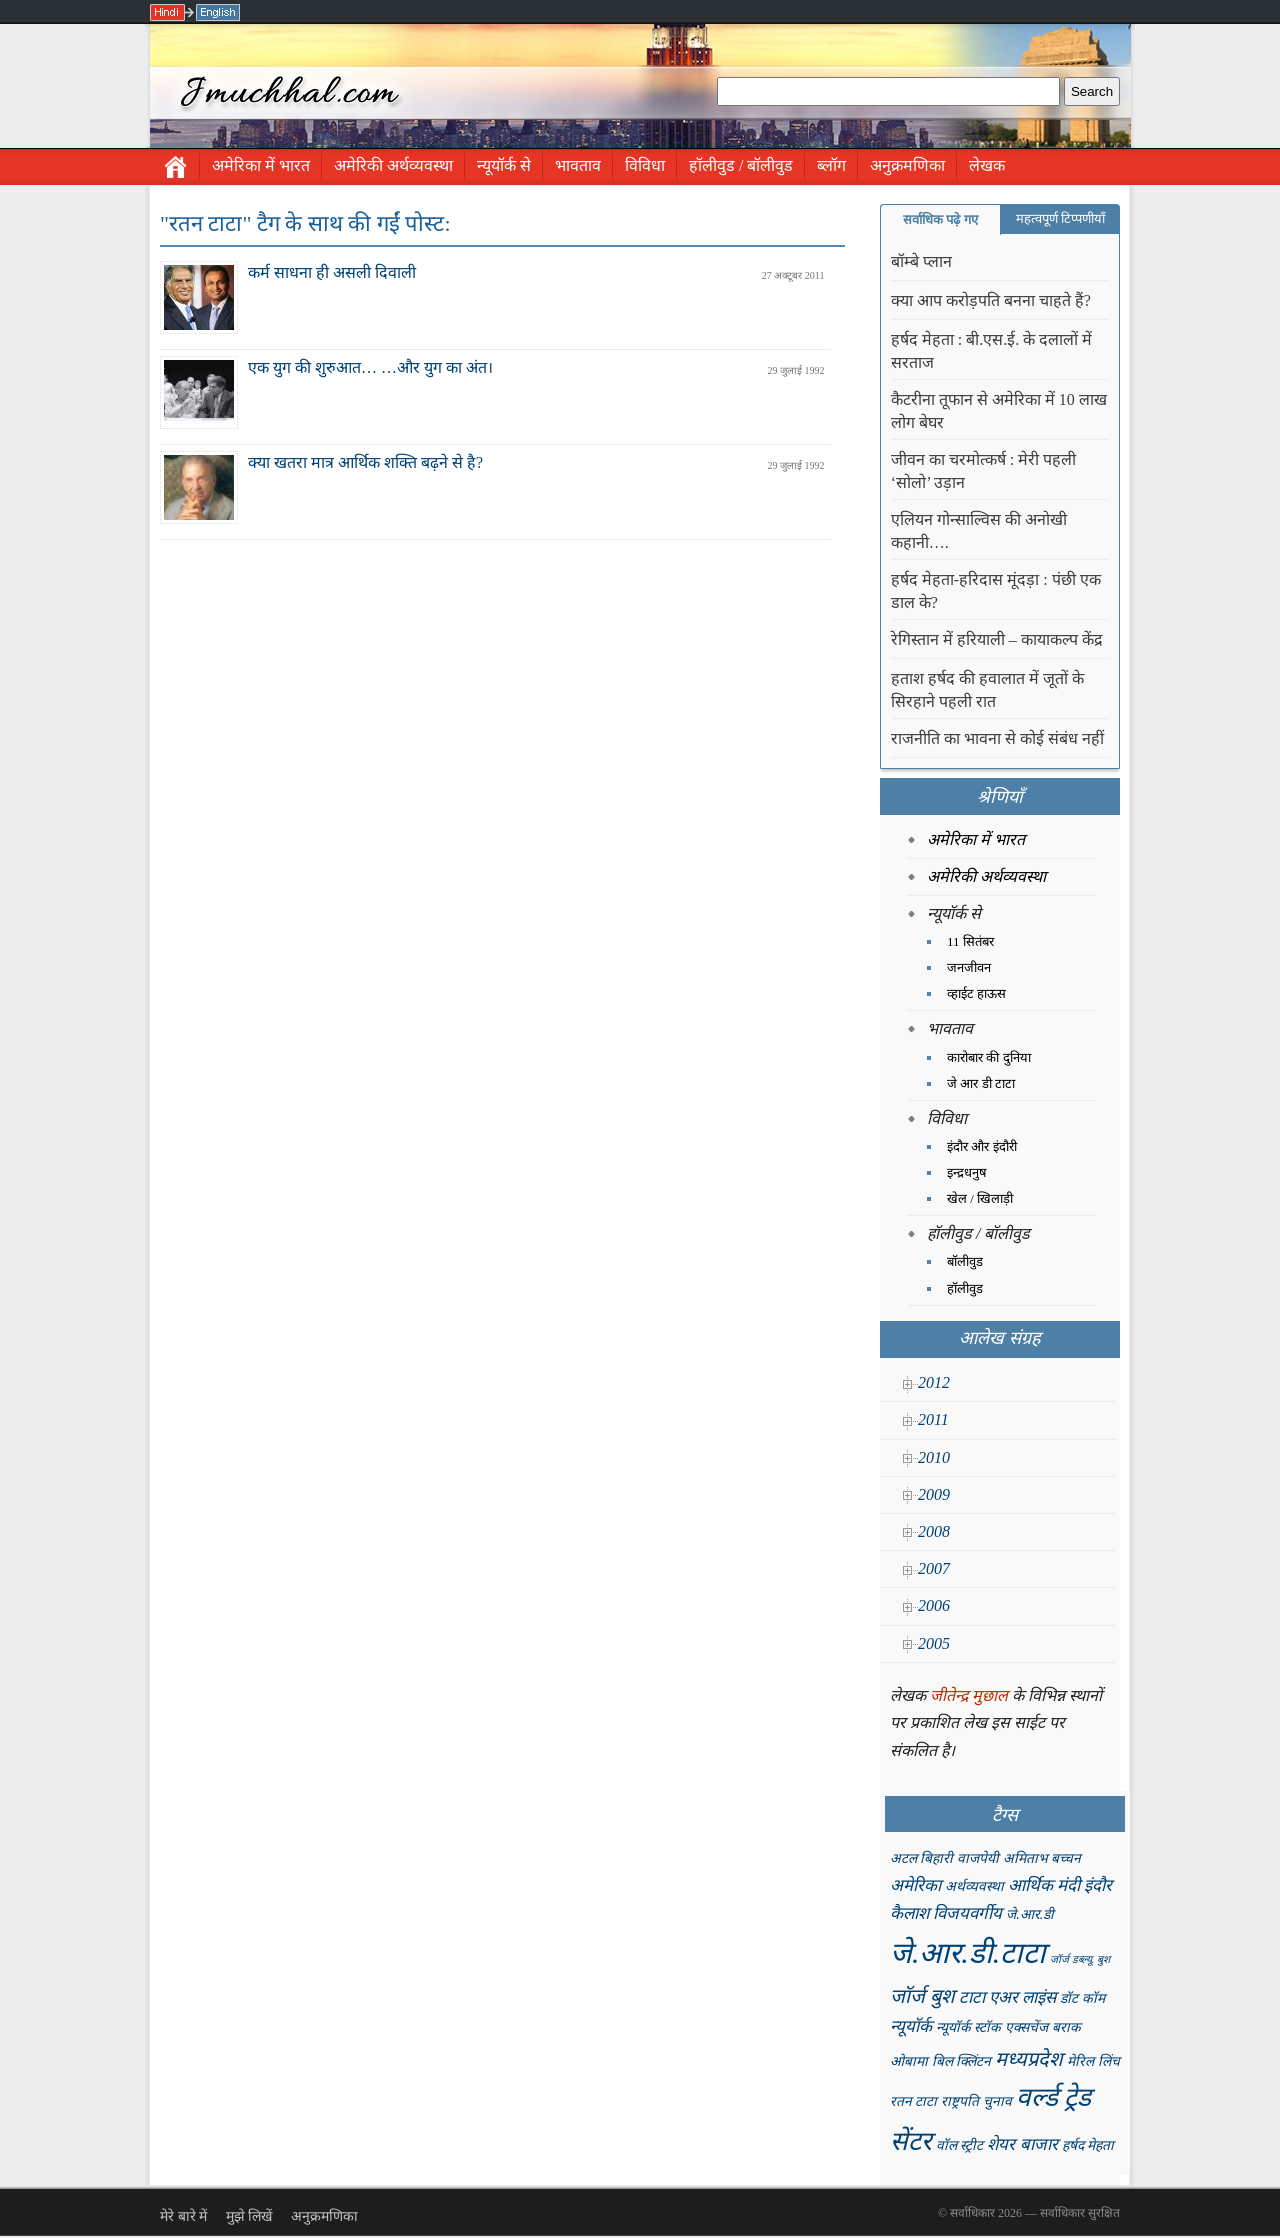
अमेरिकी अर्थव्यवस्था (393, 165)
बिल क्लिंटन (961, 2061)
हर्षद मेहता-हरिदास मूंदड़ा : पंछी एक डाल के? (996, 591)
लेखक (987, 165)
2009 (934, 1494)
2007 (934, 1568)
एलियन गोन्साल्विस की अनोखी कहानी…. (979, 531)
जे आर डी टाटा (981, 1083)
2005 (934, 1643)
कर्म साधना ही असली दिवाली (332, 272)
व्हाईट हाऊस (976, 993)
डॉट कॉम (1082, 1998)
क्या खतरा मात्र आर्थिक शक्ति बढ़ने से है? (365, 462)
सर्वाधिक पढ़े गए (940, 219)
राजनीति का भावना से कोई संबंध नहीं (997, 738)
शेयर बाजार (1022, 2144)
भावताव (578, 165)
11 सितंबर (970, 941)
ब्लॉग (831, 165)
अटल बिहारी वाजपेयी (944, 1858)
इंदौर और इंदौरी (982, 1146)
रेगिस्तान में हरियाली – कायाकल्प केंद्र (997, 639)
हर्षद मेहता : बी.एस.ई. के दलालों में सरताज (991, 351)
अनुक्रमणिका (907, 165)
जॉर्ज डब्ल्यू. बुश (1080, 1959)
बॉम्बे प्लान (921, 261)
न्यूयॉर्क (911, 2026)
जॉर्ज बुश (922, 1996)
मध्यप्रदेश (1029, 2059)
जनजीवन (969, 967)
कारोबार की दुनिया (989, 1057)
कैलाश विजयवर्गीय (946, 1913)
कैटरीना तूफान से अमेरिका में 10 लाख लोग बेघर (999, 411)
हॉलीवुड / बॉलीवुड (741, 165)
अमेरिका (915, 1885)
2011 (933, 1419)
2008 (934, 1531)
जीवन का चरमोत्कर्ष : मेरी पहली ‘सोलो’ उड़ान (983, 471)
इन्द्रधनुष (967, 1172)
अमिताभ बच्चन (1042, 1858)
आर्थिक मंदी (1044, 1885)
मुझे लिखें (249, 2216)
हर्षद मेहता (1088, 2145)
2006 (934, 1605)
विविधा (645, 165)
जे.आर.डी (1030, 1914)
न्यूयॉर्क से (504, 165)
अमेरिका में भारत (261, 165)
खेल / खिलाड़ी (980, 1198)
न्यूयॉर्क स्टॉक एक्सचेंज (992, 2027)
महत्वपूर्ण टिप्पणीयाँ (1060, 218)
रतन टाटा (913, 2101)
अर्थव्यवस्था (974, 1886)
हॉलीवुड (965, 1288)
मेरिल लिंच (1093, 2061)
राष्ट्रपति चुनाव (976, 2101)
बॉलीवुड (965, 1261)
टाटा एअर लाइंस (1007, 1997)
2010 (934, 1457)
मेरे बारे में (183, 2216)
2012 (934, 1382)
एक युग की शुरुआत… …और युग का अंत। (370, 367)
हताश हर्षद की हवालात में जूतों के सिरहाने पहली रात (987, 690)
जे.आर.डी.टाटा (968, 1953)
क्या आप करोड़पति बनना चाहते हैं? (991, 300)
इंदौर (1098, 1885)
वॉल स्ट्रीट (959, 2145)
